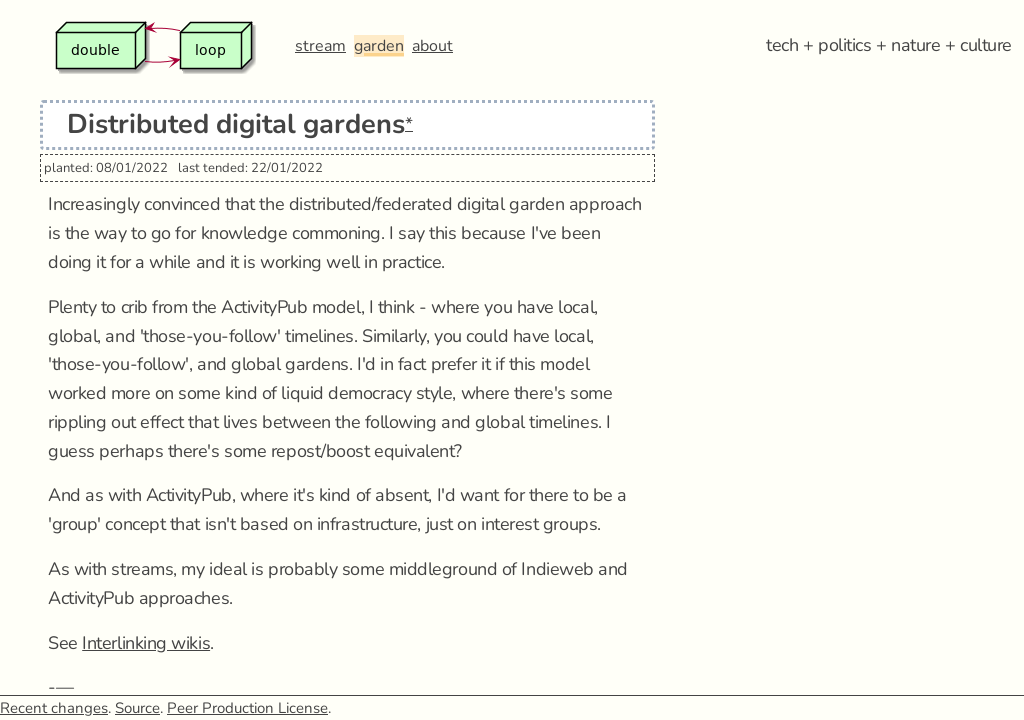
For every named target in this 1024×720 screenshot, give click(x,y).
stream (320, 46)
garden (379, 46)
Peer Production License (247, 708)
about (432, 46)
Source (137, 708)
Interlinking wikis (146, 643)
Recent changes (54, 708)
